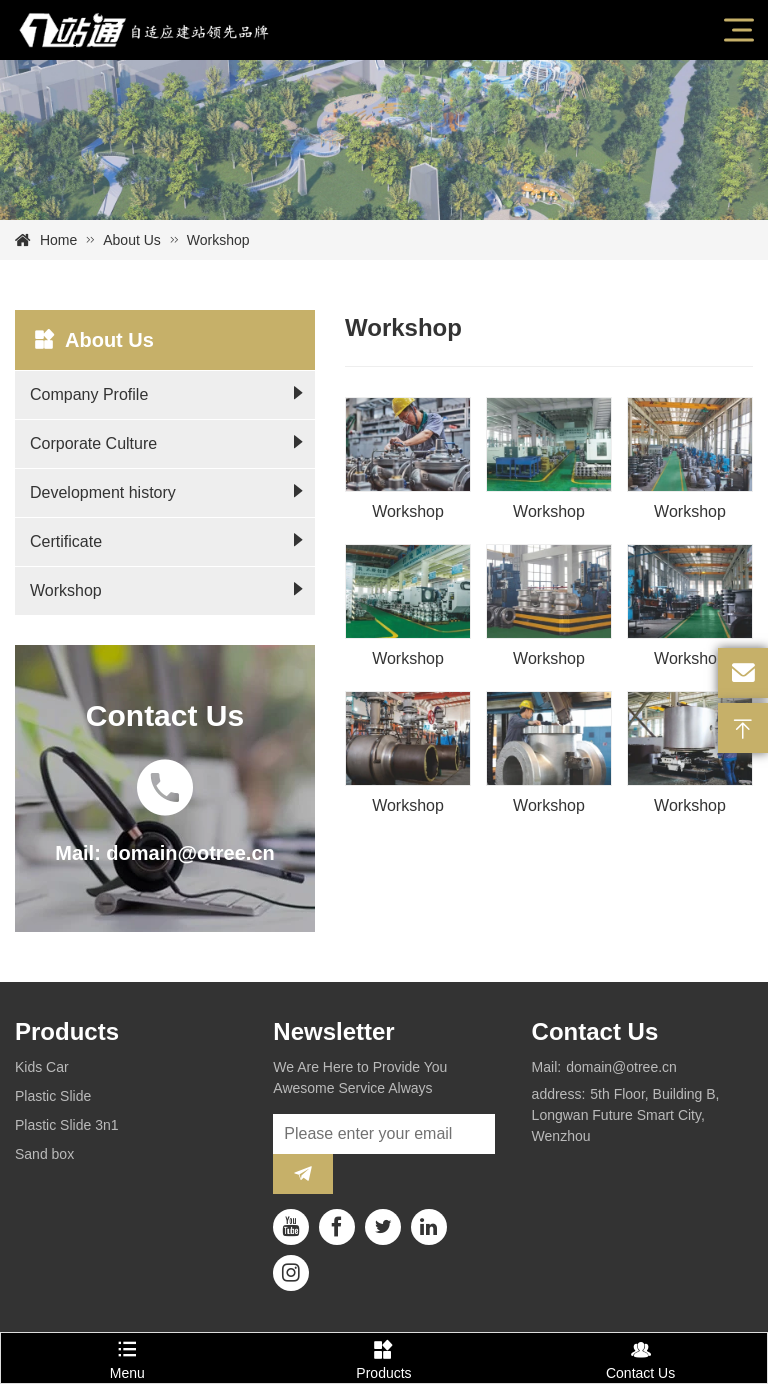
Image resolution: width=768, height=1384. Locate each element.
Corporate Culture (93, 443)
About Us (132, 240)
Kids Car (42, 1067)
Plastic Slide (53, 1096)
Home (58, 240)
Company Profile (89, 394)
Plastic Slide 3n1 (67, 1125)
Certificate (66, 541)
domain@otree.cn (621, 1067)
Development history (103, 492)
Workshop (66, 590)
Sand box (44, 1154)
